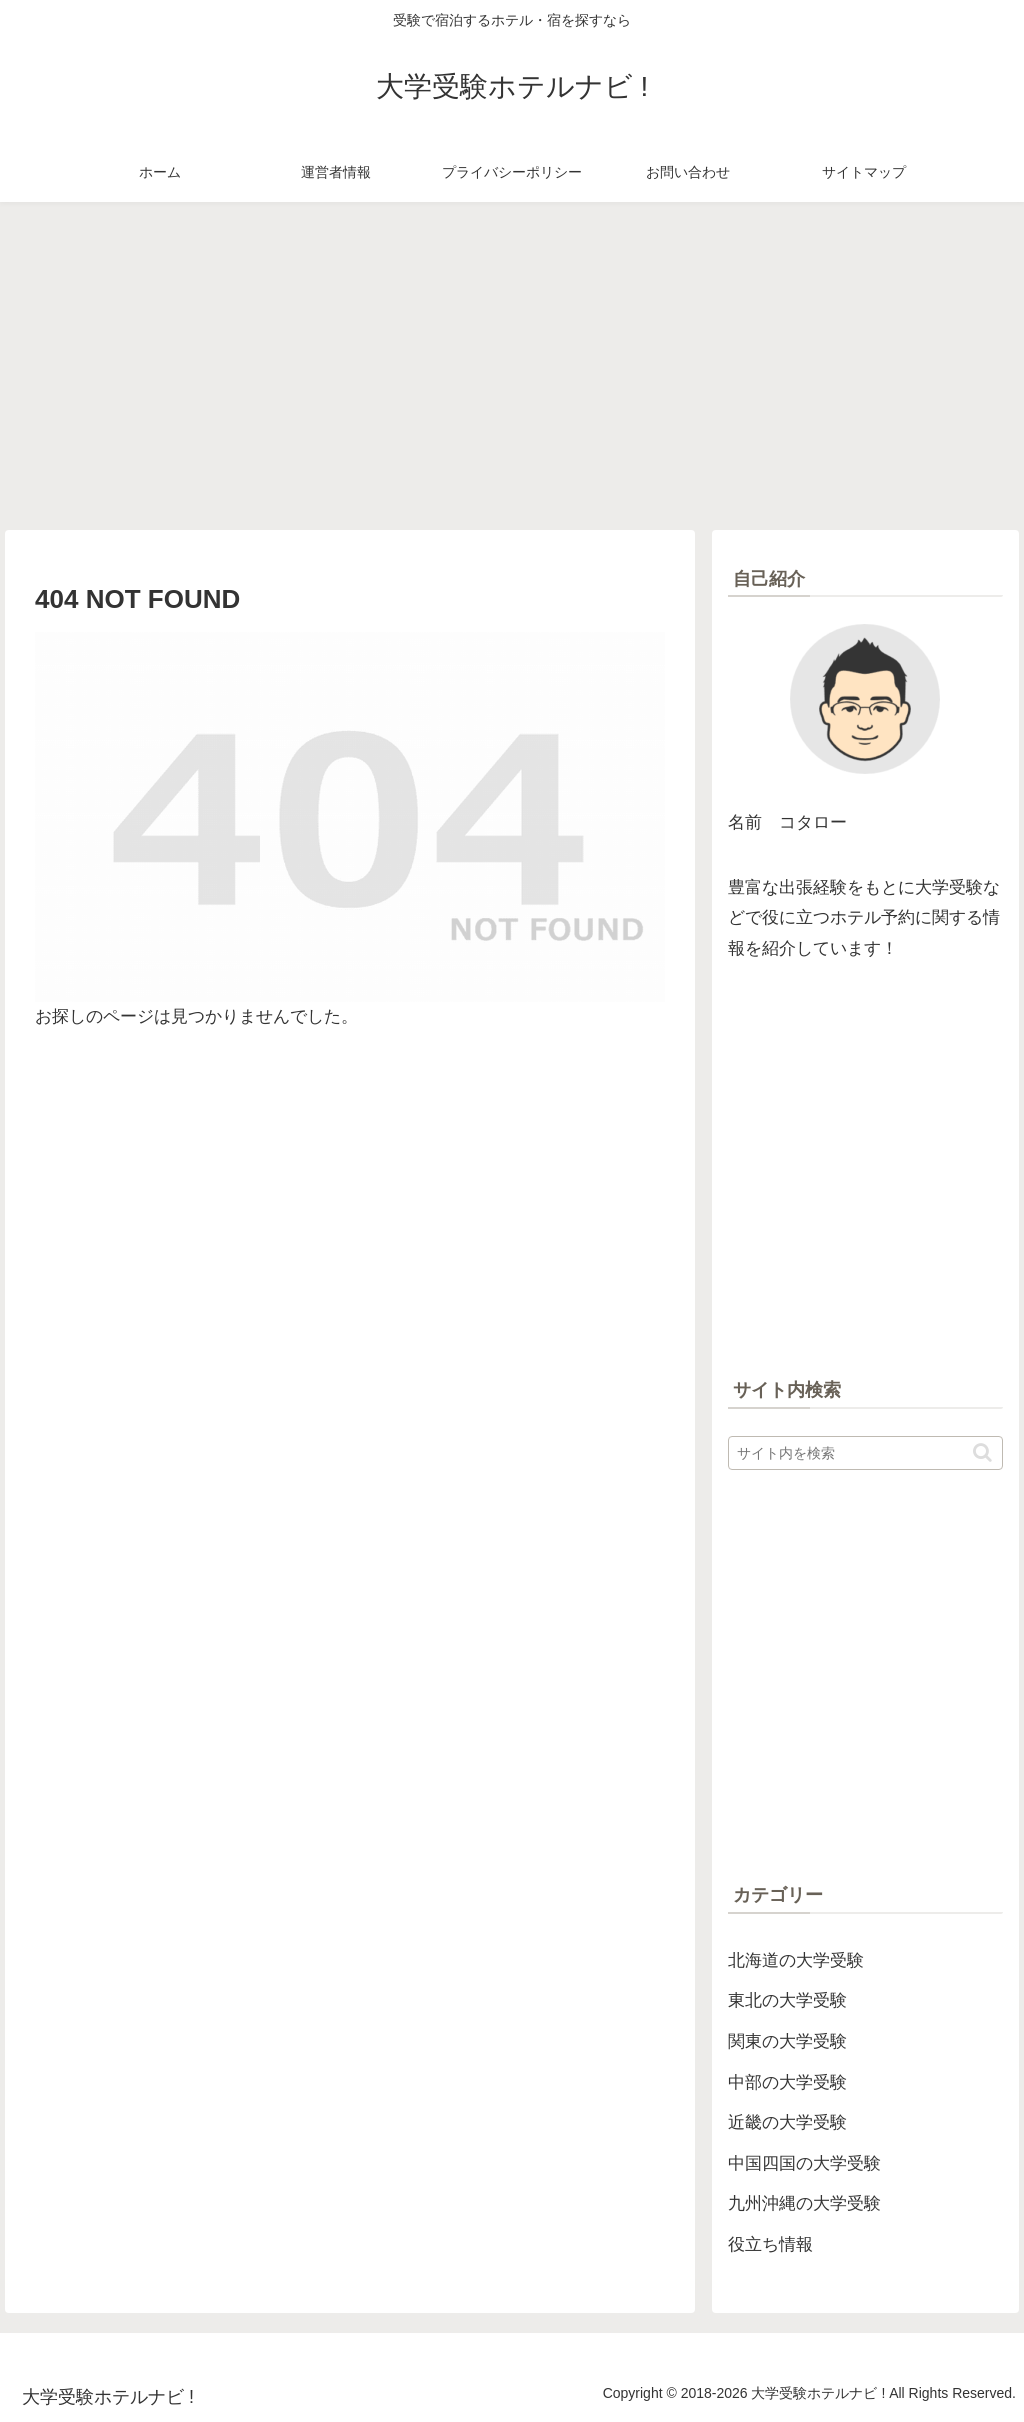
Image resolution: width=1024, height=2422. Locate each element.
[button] (982, 1452)
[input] (865, 1453)
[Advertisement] (512, 366)
